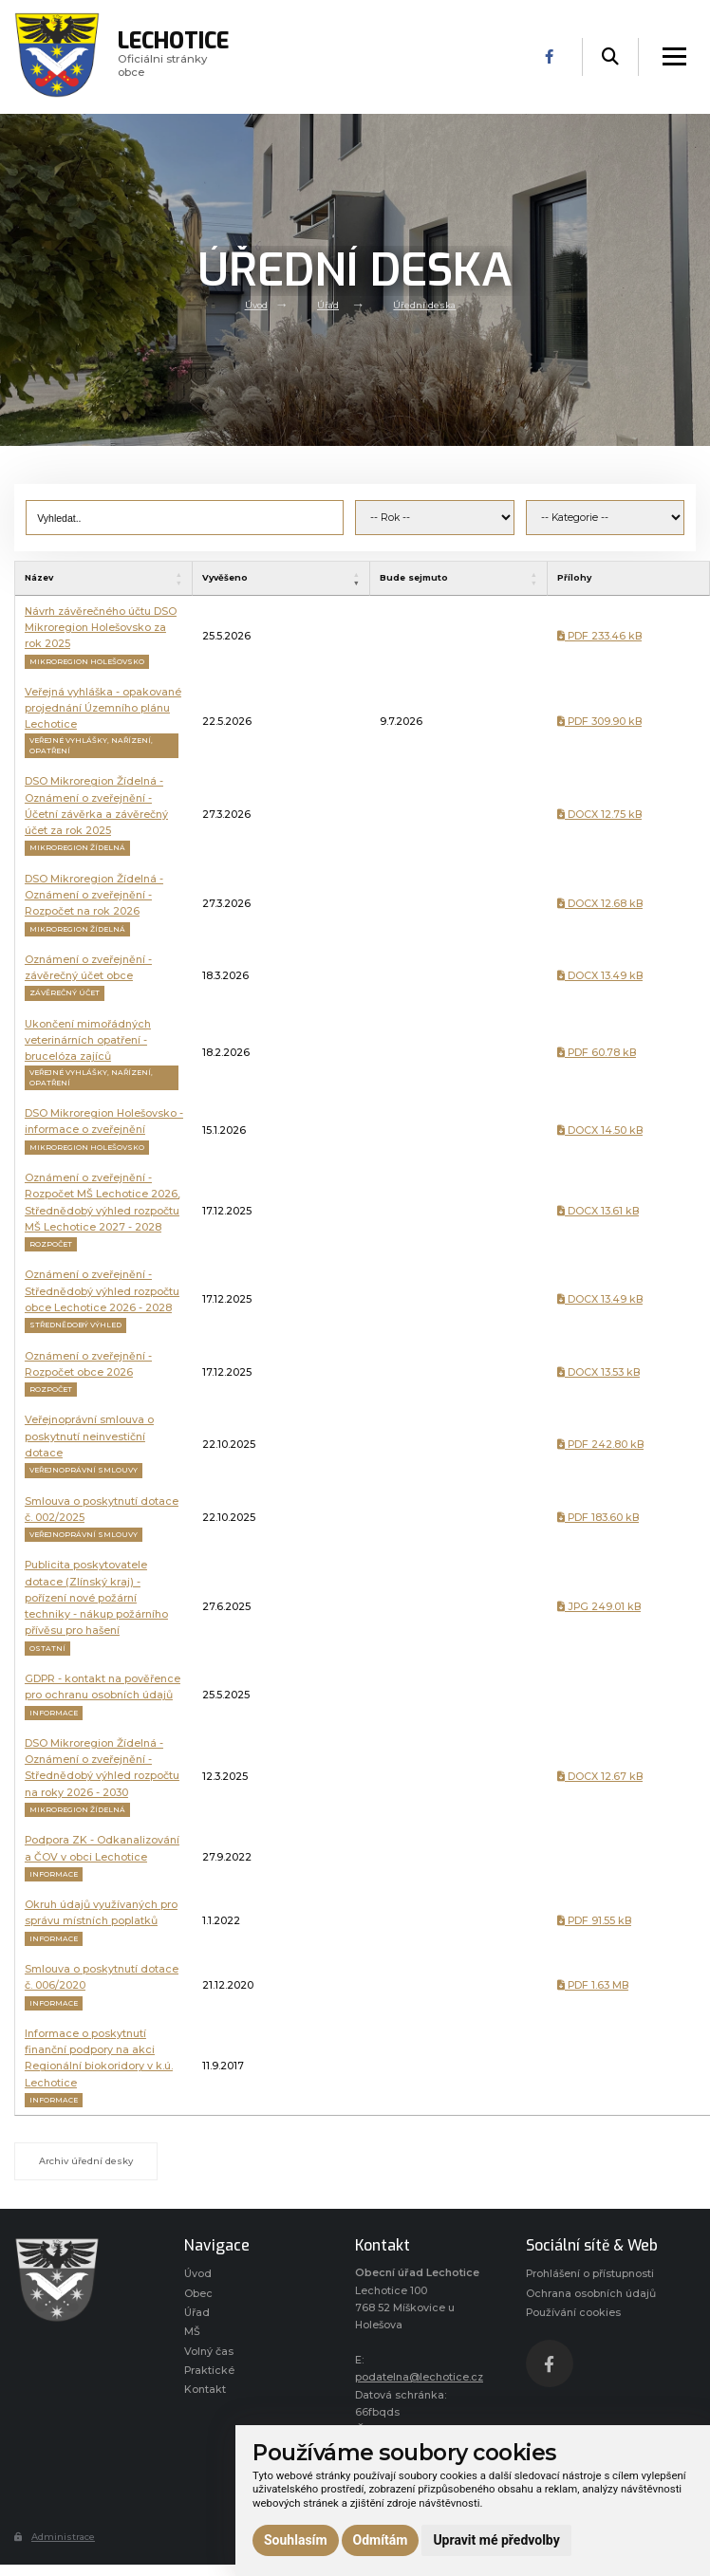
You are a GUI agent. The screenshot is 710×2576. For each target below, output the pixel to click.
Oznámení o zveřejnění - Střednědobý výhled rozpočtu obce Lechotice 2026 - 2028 (102, 1291)
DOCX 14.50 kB (600, 1130)
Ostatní (47, 1648)
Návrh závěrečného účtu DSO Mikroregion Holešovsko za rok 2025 (101, 628)
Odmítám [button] (380, 2540)
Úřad (328, 305)
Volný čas (209, 2351)
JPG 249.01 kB (599, 1607)
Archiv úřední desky (86, 2161)
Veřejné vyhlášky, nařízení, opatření (91, 745)
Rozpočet (50, 1244)
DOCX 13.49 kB (600, 976)
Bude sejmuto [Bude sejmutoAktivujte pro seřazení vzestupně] (414, 577)
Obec (198, 2294)
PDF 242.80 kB (600, 1444)
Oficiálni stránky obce (174, 57)
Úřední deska (424, 305)
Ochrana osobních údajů (591, 2294)
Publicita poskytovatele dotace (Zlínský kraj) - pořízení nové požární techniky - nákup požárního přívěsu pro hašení (96, 1598)
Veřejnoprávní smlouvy (83, 1470)
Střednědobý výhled (75, 1325)
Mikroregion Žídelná (77, 847)
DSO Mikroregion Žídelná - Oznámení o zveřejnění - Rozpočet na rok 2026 (94, 895)
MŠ (192, 2332)
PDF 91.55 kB (594, 1921)
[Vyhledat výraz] (185, 518)
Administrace (54, 2536)
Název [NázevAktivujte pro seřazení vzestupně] (39, 577)
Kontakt (205, 2389)
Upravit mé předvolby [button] (496, 2540)
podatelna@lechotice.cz (419, 2377)
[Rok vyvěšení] (434, 518)
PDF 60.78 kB (596, 1053)
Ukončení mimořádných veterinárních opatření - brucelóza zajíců (88, 1041)
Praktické (209, 2370)
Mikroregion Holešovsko (86, 662)
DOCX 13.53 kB (598, 1372)
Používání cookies (573, 2313)
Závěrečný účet (64, 993)
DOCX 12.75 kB (599, 814)
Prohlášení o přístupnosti (590, 2274)
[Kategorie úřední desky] (605, 518)
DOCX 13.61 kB (598, 1211)
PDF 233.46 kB (599, 636)
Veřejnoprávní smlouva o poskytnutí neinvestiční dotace (89, 1436)
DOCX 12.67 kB (600, 1776)
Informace (53, 1713)
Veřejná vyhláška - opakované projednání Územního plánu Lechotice (103, 709)
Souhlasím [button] (295, 2540)
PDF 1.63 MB (592, 1985)
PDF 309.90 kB (599, 721)
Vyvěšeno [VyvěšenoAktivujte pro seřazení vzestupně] (225, 577)
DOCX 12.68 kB (600, 904)
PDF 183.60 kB (598, 1517)
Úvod (256, 305)
